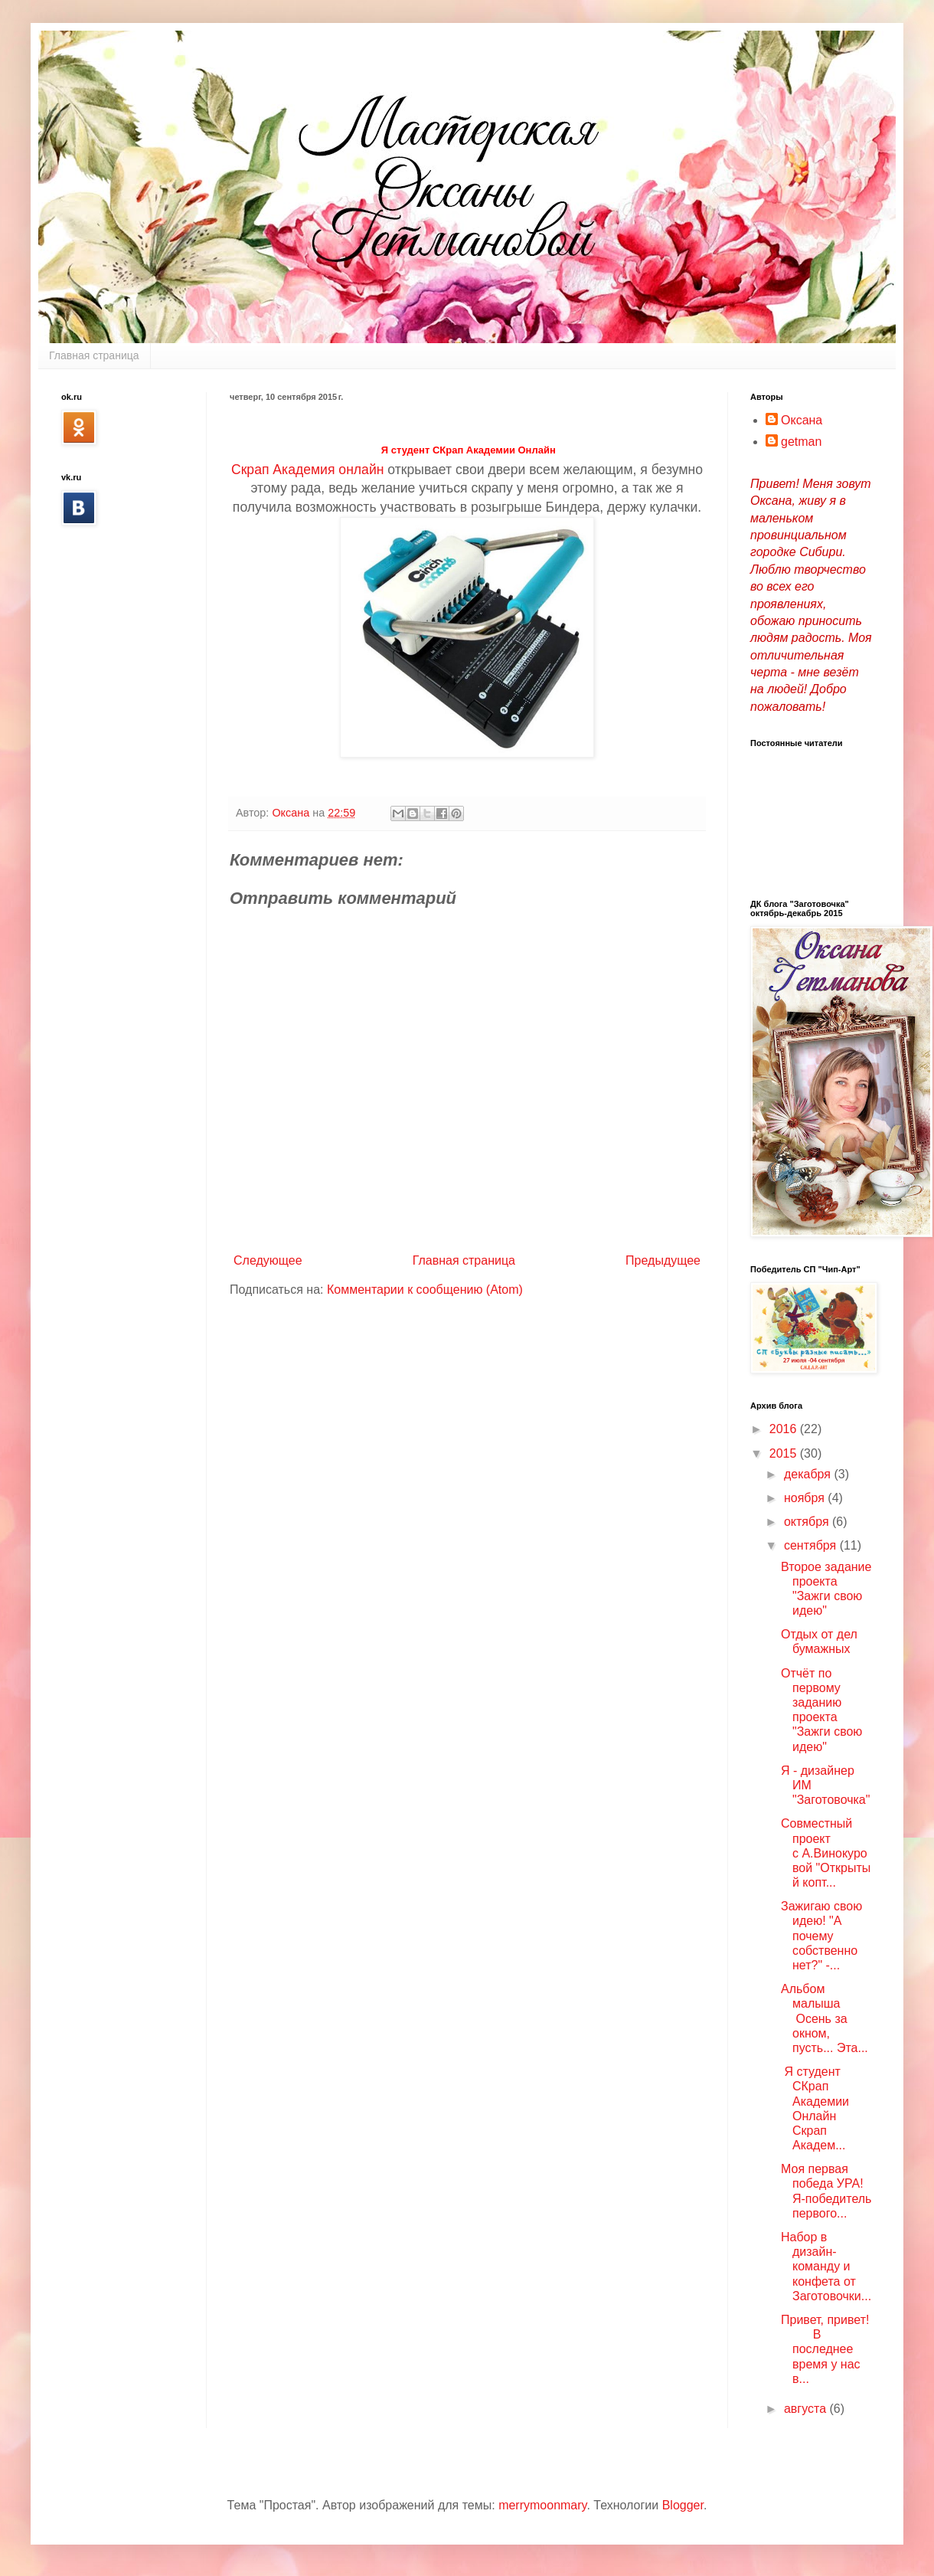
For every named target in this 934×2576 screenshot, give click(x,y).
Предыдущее (662, 1260)
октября (808, 1521)
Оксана (801, 420)
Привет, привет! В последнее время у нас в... (825, 2349)
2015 (784, 1453)
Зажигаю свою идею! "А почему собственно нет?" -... (821, 1936)
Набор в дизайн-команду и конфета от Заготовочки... (826, 2267)
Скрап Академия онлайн (307, 469)
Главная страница (94, 355)
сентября (812, 1545)
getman (801, 441)
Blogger (683, 2505)
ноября (806, 1497)
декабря (809, 1474)
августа (807, 2408)
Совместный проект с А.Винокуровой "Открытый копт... (825, 1853)
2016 (784, 1428)
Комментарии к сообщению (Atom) (425, 1289)
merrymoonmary (542, 2505)
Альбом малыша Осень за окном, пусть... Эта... (824, 2018)
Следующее (268, 1260)
